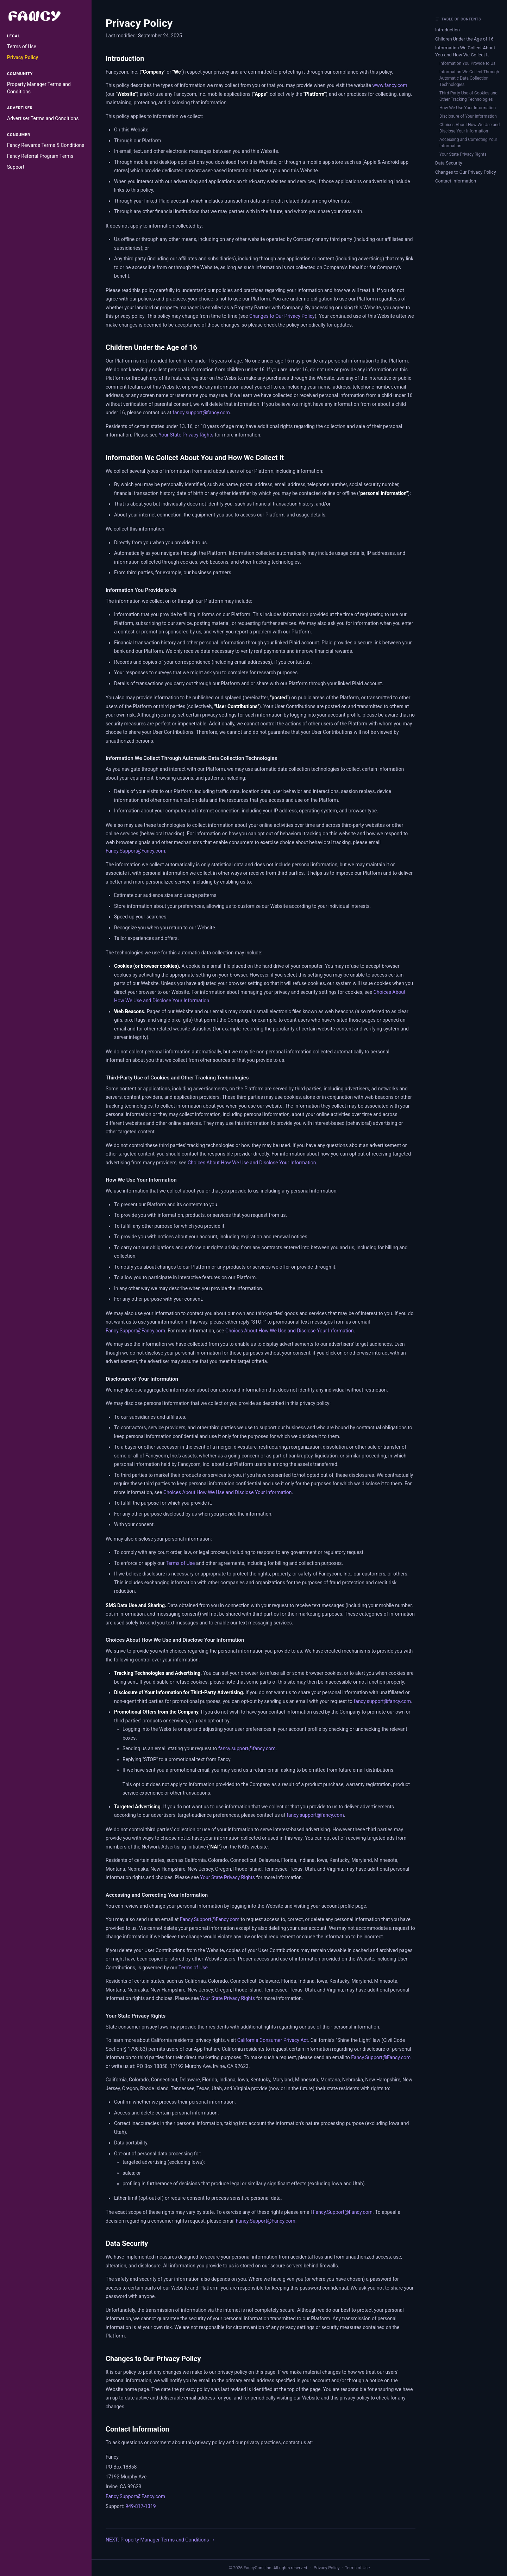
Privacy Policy (22, 57)
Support (15, 167)
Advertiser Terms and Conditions (43, 118)
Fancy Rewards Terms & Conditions (45, 145)
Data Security (448, 163)
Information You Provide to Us (467, 63)
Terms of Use (21, 46)
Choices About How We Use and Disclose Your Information (252, 1162)
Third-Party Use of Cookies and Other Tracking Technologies (468, 96)
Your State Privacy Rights (185, 435)
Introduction (447, 29)
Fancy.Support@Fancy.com (135, 851)
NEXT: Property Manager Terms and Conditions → (160, 2540)
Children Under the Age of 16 (464, 39)
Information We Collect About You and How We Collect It (465, 51)
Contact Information (455, 181)
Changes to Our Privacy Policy (282, 316)
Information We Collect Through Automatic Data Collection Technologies (469, 78)
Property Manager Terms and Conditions (39, 87)
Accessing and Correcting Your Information (468, 142)
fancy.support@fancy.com (201, 412)
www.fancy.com (389, 85)
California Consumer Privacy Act (272, 2040)
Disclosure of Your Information (468, 116)
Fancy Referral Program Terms (40, 156)
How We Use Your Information (467, 107)
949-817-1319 (140, 2506)
